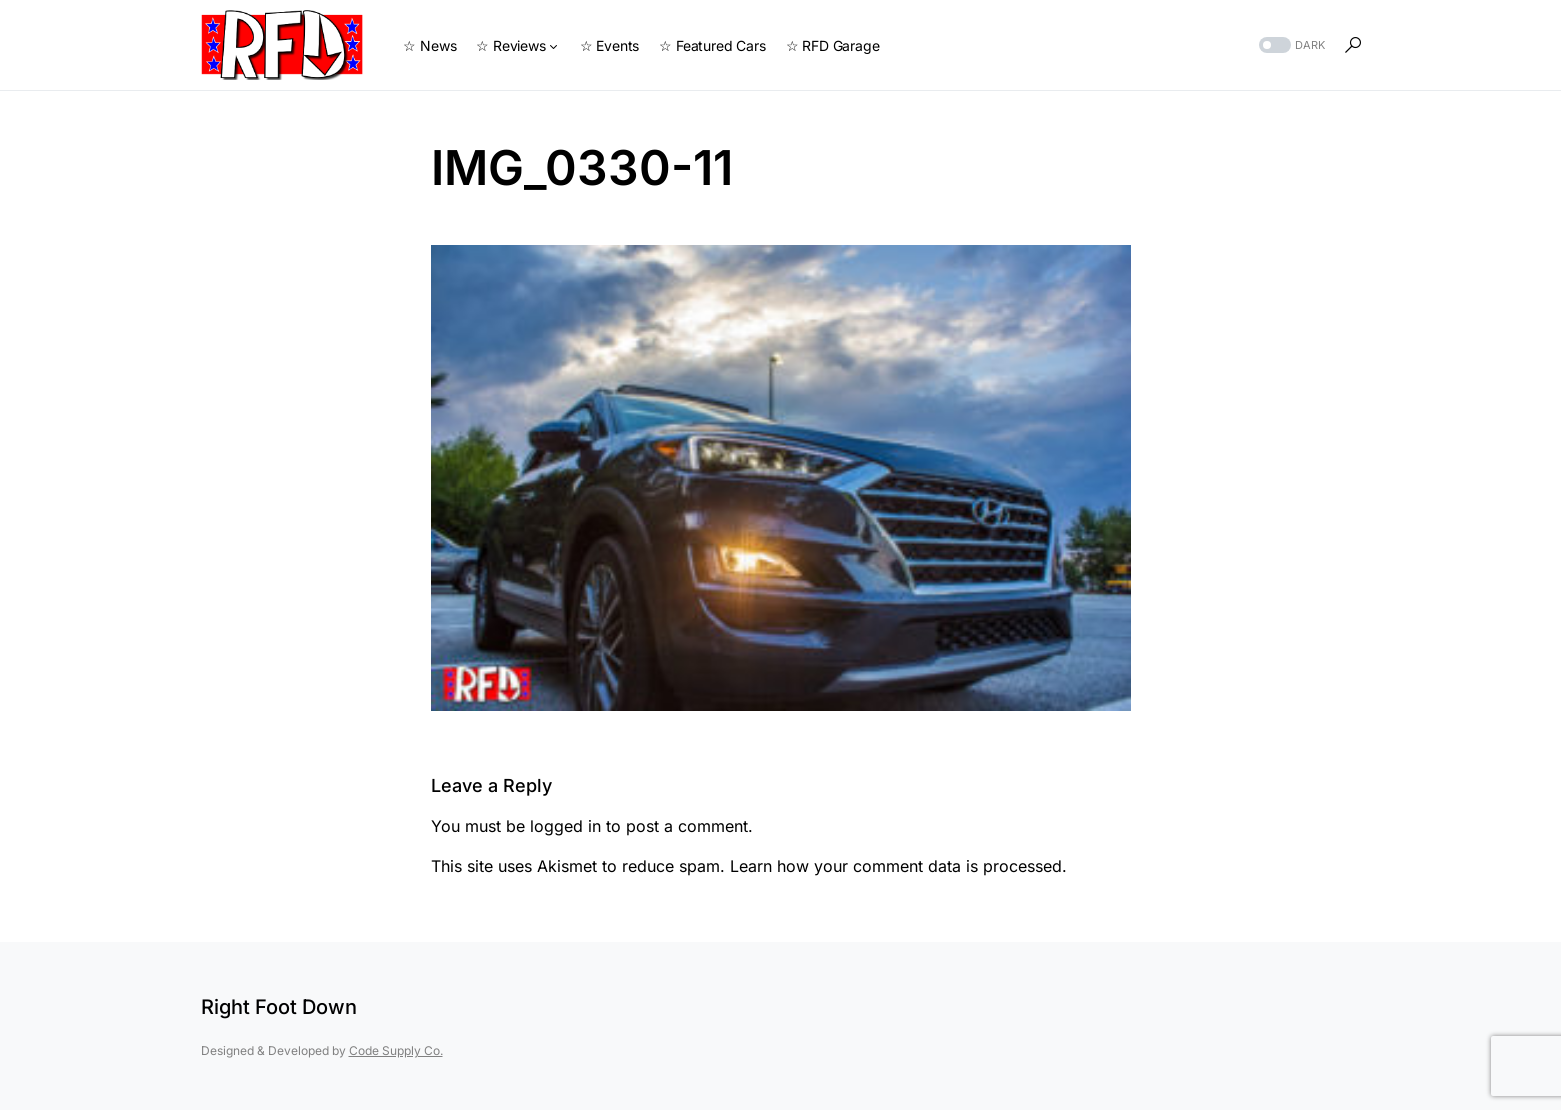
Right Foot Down (279, 1007)
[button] (1290, 45)
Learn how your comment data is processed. (898, 866)
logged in (565, 826)
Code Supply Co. (396, 1050)
